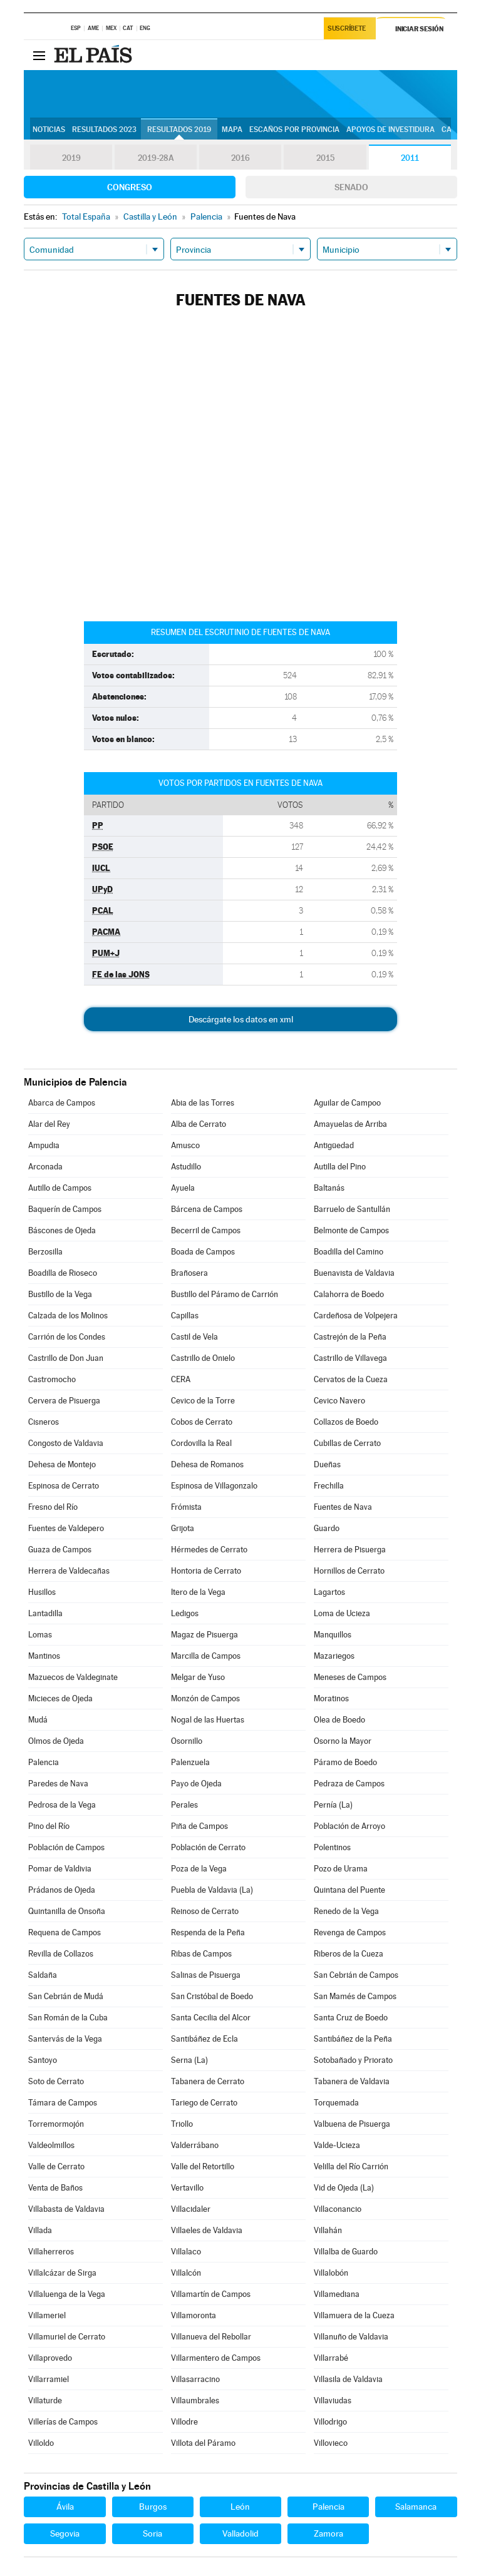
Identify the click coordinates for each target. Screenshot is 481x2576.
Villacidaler (190, 2209)
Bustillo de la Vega (60, 1294)
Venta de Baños (55, 2187)
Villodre (184, 2421)
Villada (40, 2230)
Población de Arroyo (349, 1826)
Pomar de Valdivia (59, 1868)
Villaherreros (51, 2251)
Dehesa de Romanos (207, 1464)
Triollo (182, 2124)
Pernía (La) (333, 1805)
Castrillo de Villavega (350, 1358)
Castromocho (52, 1379)
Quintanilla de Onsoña (66, 1911)
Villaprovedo (50, 2358)
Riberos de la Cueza (348, 1953)
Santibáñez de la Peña (353, 2039)
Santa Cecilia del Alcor (211, 2017)
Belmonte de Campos (351, 1230)
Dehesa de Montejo (62, 1464)
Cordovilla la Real (201, 1443)
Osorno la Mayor (342, 1741)
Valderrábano (195, 2145)
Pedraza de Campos (349, 1783)
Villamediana (336, 2294)
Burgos (153, 2507)
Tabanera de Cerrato (207, 2081)
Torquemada (336, 2102)
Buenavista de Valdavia (354, 1273)
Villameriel (47, 2315)
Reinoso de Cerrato (205, 1911)
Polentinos (332, 1847)
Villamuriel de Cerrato (66, 2336)
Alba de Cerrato (198, 1124)
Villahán (328, 2230)
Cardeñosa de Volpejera (356, 1315)
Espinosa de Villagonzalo (214, 1485)
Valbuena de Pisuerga (352, 2124)
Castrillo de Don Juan (65, 1358)
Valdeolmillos (51, 2145)
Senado (351, 187)
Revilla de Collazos (60, 1953)
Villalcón (186, 2273)
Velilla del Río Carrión (351, 2166)
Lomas (40, 1634)
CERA (180, 1379)
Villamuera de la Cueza (354, 2315)
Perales (184, 1805)
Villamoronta (193, 2315)
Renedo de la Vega (346, 1911)
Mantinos (44, 1656)
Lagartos (329, 1592)
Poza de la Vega (199, 1868)
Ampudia (43, 1145)
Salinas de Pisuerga (205, 1975)
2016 (240, 158)
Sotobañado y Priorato (353, 2060)
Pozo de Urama (341, 1868)
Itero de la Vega (198, 1592)
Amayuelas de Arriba (350, 1124)
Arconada (45, 1166)
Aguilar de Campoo (347, 1102)
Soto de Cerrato (56, 2081)
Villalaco (186, 2251)
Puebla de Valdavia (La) (212, 1890)
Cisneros (43, 1422)
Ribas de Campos (201, 1953)
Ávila (65, 2507)
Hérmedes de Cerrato (209, 1549)
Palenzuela (190, 1762)
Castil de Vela (194, 1336)
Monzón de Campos (205, 1698)
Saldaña (42, 1975)
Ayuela (183, 1188)
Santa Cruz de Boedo (351, 2017)
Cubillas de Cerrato (347, 1443)
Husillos (42, 1592)
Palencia (43, 1762)
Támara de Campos (62, 2102)
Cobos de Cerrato (201, 1422)
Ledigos (185, 1613)
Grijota (182, 1528)
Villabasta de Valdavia (66, 2209)
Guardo (326, 1528)
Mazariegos (334, 1656)
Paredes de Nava (58, 1783)
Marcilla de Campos (205, 1656)
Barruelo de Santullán (352, 1209)
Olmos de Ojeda (56, 1741)
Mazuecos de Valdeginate (73, 1677)
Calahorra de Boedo (349, 1294)
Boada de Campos (203, 1251)
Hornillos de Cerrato (349, 1571)
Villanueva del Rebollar (211, 2336)
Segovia (65, 2533)
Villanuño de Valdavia (351, 2336)
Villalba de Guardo (346, 2251)
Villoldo (41, 2443)
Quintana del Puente (349, 1890)
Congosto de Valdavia (65, 1443)
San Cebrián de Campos (356, 1975)
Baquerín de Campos (64, 1209)
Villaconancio (337, 2209)
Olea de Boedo (339, 1719)
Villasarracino (195, 2379)
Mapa (232, 129)
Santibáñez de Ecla (204, 2039)
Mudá (38, 1719)
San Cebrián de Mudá (65, 1996)
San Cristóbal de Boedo (212, 1996)
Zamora (328, 2533)
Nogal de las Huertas (207, 1719)
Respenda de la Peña (208, 1932)
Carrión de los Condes (66, 1336)
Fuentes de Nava (343, 1507)
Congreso (129, 187)
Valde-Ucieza (337, 2145)
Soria (152, 2533)
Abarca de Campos (61, 1102)
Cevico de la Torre (203, 1400)
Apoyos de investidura (390, 129)
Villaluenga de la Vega (66, 2294)
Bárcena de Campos (206, 1209)
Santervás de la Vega (65, 2039)
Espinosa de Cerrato (63, 1485)
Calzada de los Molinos (68, 1315)
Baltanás (329, 1188)
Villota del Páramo (203, 2443)
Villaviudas (332, 2400)
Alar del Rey (49, 1124)
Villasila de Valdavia (348, 2379)
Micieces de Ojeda (60, 1698)
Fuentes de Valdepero (66, 1528)
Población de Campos (66, 1847)
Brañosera (189, 1273)
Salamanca (416, 2507)
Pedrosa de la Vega (62, 1805)
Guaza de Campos (59, 1549)
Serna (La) (189, 2060)
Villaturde (45, 2400)
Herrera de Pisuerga (350, 1549)
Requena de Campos (64, 1932)
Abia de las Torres (202, 1102)
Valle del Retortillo (202, 2166)
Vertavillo (187, 2187)
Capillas (185, 1315)
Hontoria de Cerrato (206, 1571)
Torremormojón (56, 2124)
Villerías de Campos (63, 2421)
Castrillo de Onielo (203, 1358)
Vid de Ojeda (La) (344, 2187)
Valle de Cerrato (56, 2166)
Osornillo (186, 1741)
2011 (410, 158)
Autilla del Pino (340, 1166)
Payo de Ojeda (196, 1783)
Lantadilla (45, 1613)
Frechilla (329, 1485)
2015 (325, 158)
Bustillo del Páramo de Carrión (224, 1294)
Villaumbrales (195, 2400)
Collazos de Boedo (346, 1422)
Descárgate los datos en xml (241, 1019)
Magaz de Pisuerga (204, 1634)
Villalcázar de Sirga (62, 2273)
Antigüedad (334, 1145)
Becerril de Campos (205, 1230)
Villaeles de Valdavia (206, 2230)
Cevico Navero (339, 1400)
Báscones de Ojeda (62, 1230)
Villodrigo (330, 2421)
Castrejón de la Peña (350, 1336)
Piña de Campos (199, 1826)
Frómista (186, 1507)
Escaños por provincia (294, 129)
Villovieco (331, 2443)
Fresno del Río (53, 1507)
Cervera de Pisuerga (64, 1400)
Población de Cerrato (208, 1847)
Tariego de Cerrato (204, 2102)
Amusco (185, 1145)
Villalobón (331, 2273)
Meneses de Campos (350, 1677)
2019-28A (156, 158)
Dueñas (327, 1464)
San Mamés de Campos (355, 1996)
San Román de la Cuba (68, 2017)
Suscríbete (348, 29)
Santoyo (42, 2060)
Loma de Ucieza (342, 1613)
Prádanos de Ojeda (61, 1890)
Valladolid (240, 2533)
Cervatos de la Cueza (351, 1379)
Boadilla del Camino (348, 1251)
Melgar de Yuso (198, 1677)
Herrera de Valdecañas (69, 1571)
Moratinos (331, 1698)
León (240, 2507)
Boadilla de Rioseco (62, 1273)
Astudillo (186, 1166)
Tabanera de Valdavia (352, 2081)
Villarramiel (48, 2379)
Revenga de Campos (350, 1932)
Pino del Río (49, 1826)
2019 (71, 158)
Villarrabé (331, 2358)
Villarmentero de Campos (216, 2358)
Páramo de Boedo (345, 1762)
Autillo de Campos (59, 1188)
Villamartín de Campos (211, 2294)
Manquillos (332, 1634)
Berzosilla (45, 1251)
